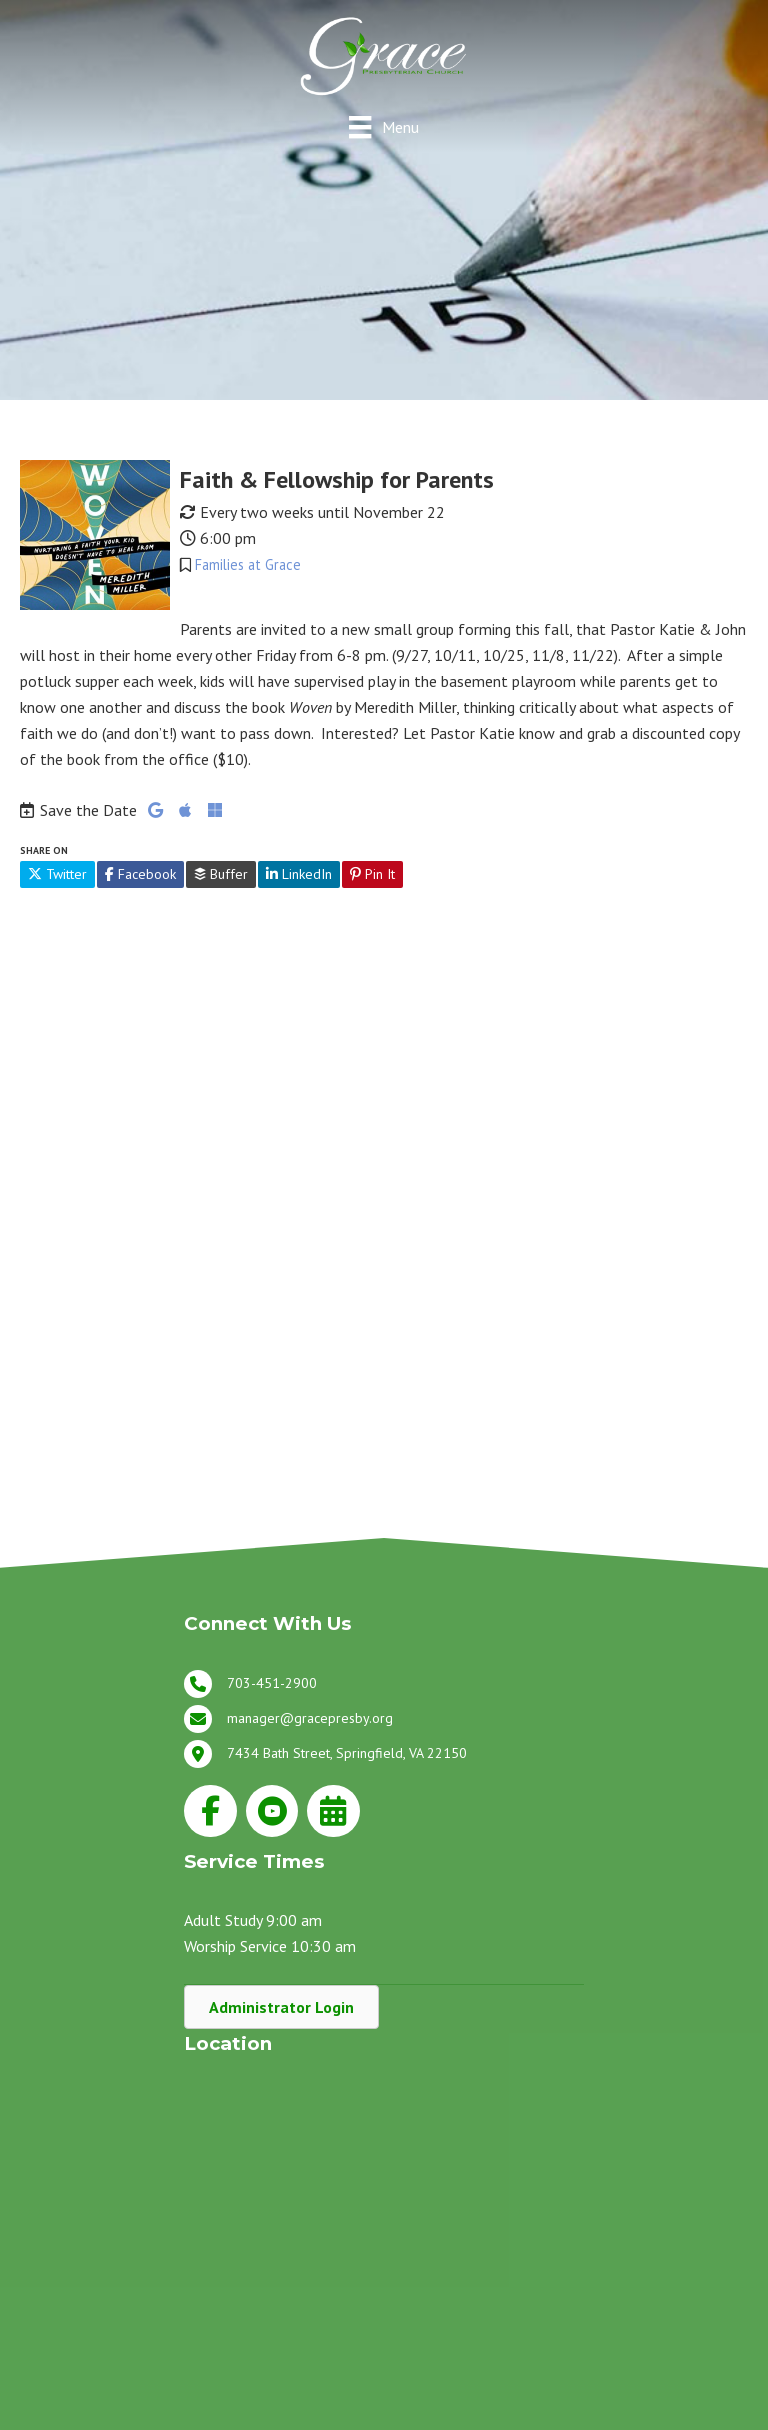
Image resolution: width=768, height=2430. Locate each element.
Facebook (140, 874)
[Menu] (383, 126)
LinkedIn (299, 874)
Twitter (57, 874)
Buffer (221, 874)
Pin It (372, 874)
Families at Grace (248, 564)
